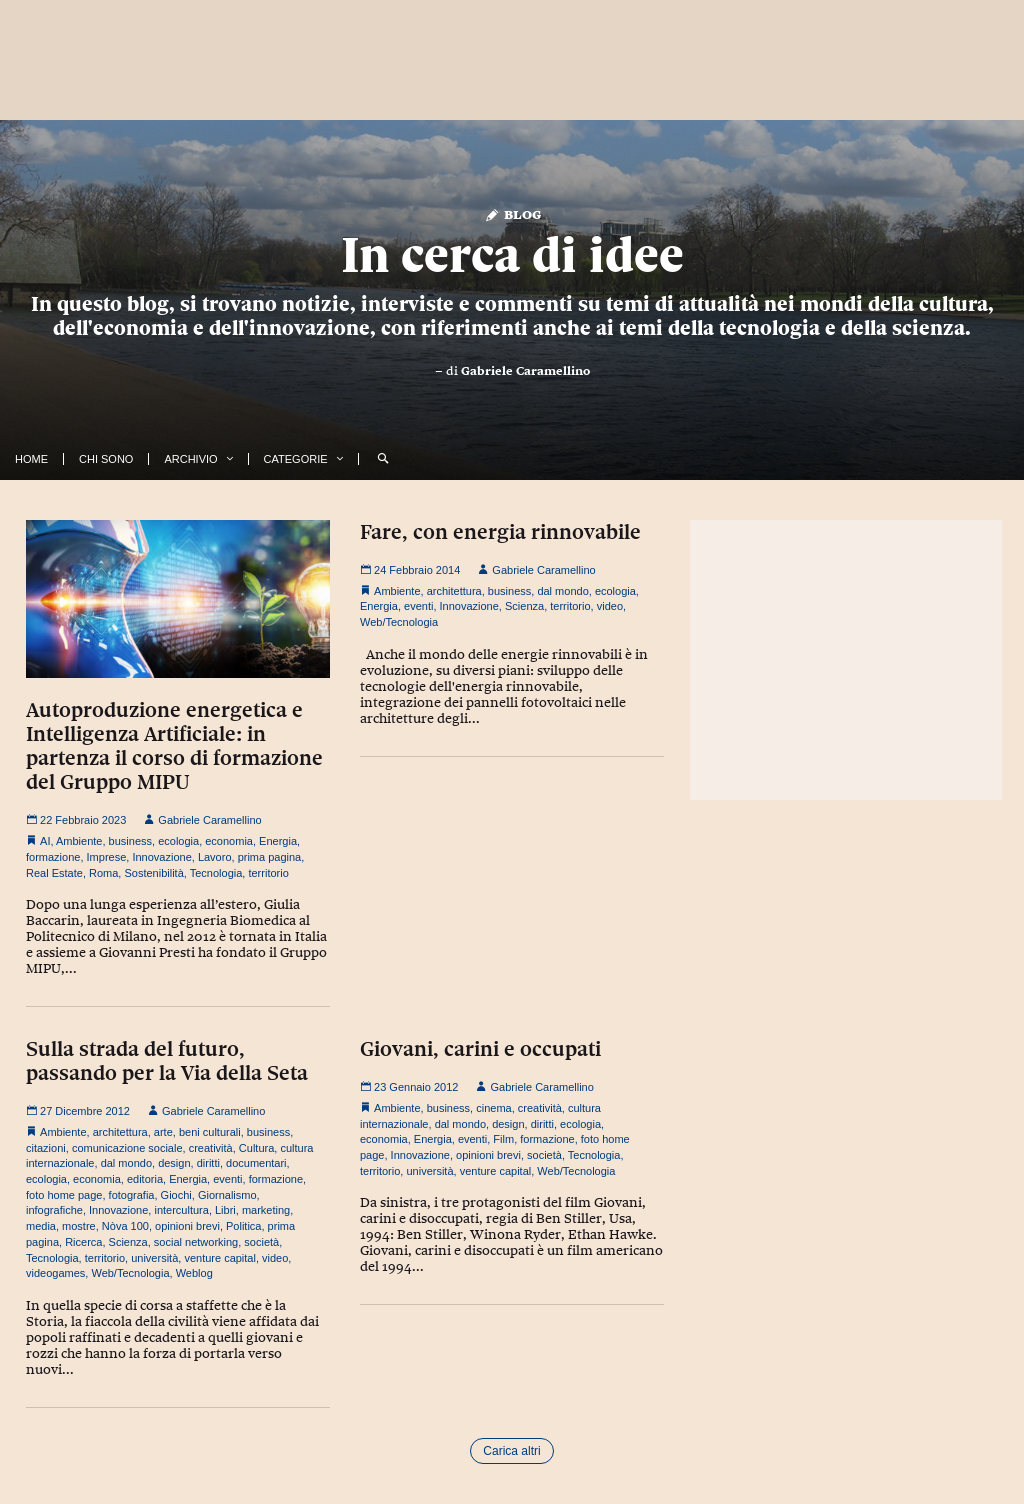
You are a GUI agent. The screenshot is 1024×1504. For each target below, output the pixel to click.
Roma (103, 873)
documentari (256, 1163)
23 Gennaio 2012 (409, 1087)
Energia (278, 841)
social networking (196, 1242)
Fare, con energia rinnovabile (500, 532)
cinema (493, 1108)
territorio (268, 873)
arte (163, 1132)
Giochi (176, 1195)
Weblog (194, 1273)
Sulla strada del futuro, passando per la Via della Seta (167, 1061)
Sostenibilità (153, 873)
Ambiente (79, 841)
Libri (225, 1210)
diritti (208, 1163)
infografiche (54, 1210)
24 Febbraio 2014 (410, 570)
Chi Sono (106, 459)
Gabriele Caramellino (525, 371)
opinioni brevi (187, 1226)
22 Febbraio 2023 (76, 820)
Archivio (190, 459)
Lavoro (215, 857)
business (130, 841)
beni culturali (210, 1132)
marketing (266, 1210)
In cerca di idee (512, 255)
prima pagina (270, 857)
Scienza (524, 606)
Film (503, 1139)
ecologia (178, 841)
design (174, 1163)
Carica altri (511, 1451)
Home (31, 459)
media (41, 1226)
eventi (418, 606)
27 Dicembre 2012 (78, 1111)
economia (229, 841)
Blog (512, 213)
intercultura (181, 1210)
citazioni (46, 1148)
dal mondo (562, 591)
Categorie (296, 459)
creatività (211, 1148)
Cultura (256, 1148)
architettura (454, 591)
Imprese (107, 857)
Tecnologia (216, 873)
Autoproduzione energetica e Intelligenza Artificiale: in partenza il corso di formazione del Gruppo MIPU (174, 746)
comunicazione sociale (127, 1148)
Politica (243, 1226)
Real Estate (54, 873)
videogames (55, 1273)
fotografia (132, 1195)
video (610, 606)
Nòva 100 (125, 1226)
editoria (145, 1179)
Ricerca (83, 1242)
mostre (79, 1226)
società (261, 1242)
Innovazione (161, 857)
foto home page (64, 1195)
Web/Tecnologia (399, 622)
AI (45, 841)
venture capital (220, 1258)
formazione (53, 857)
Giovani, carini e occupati (480, 1049)
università (154, 1258)
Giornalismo (227, 1195)
